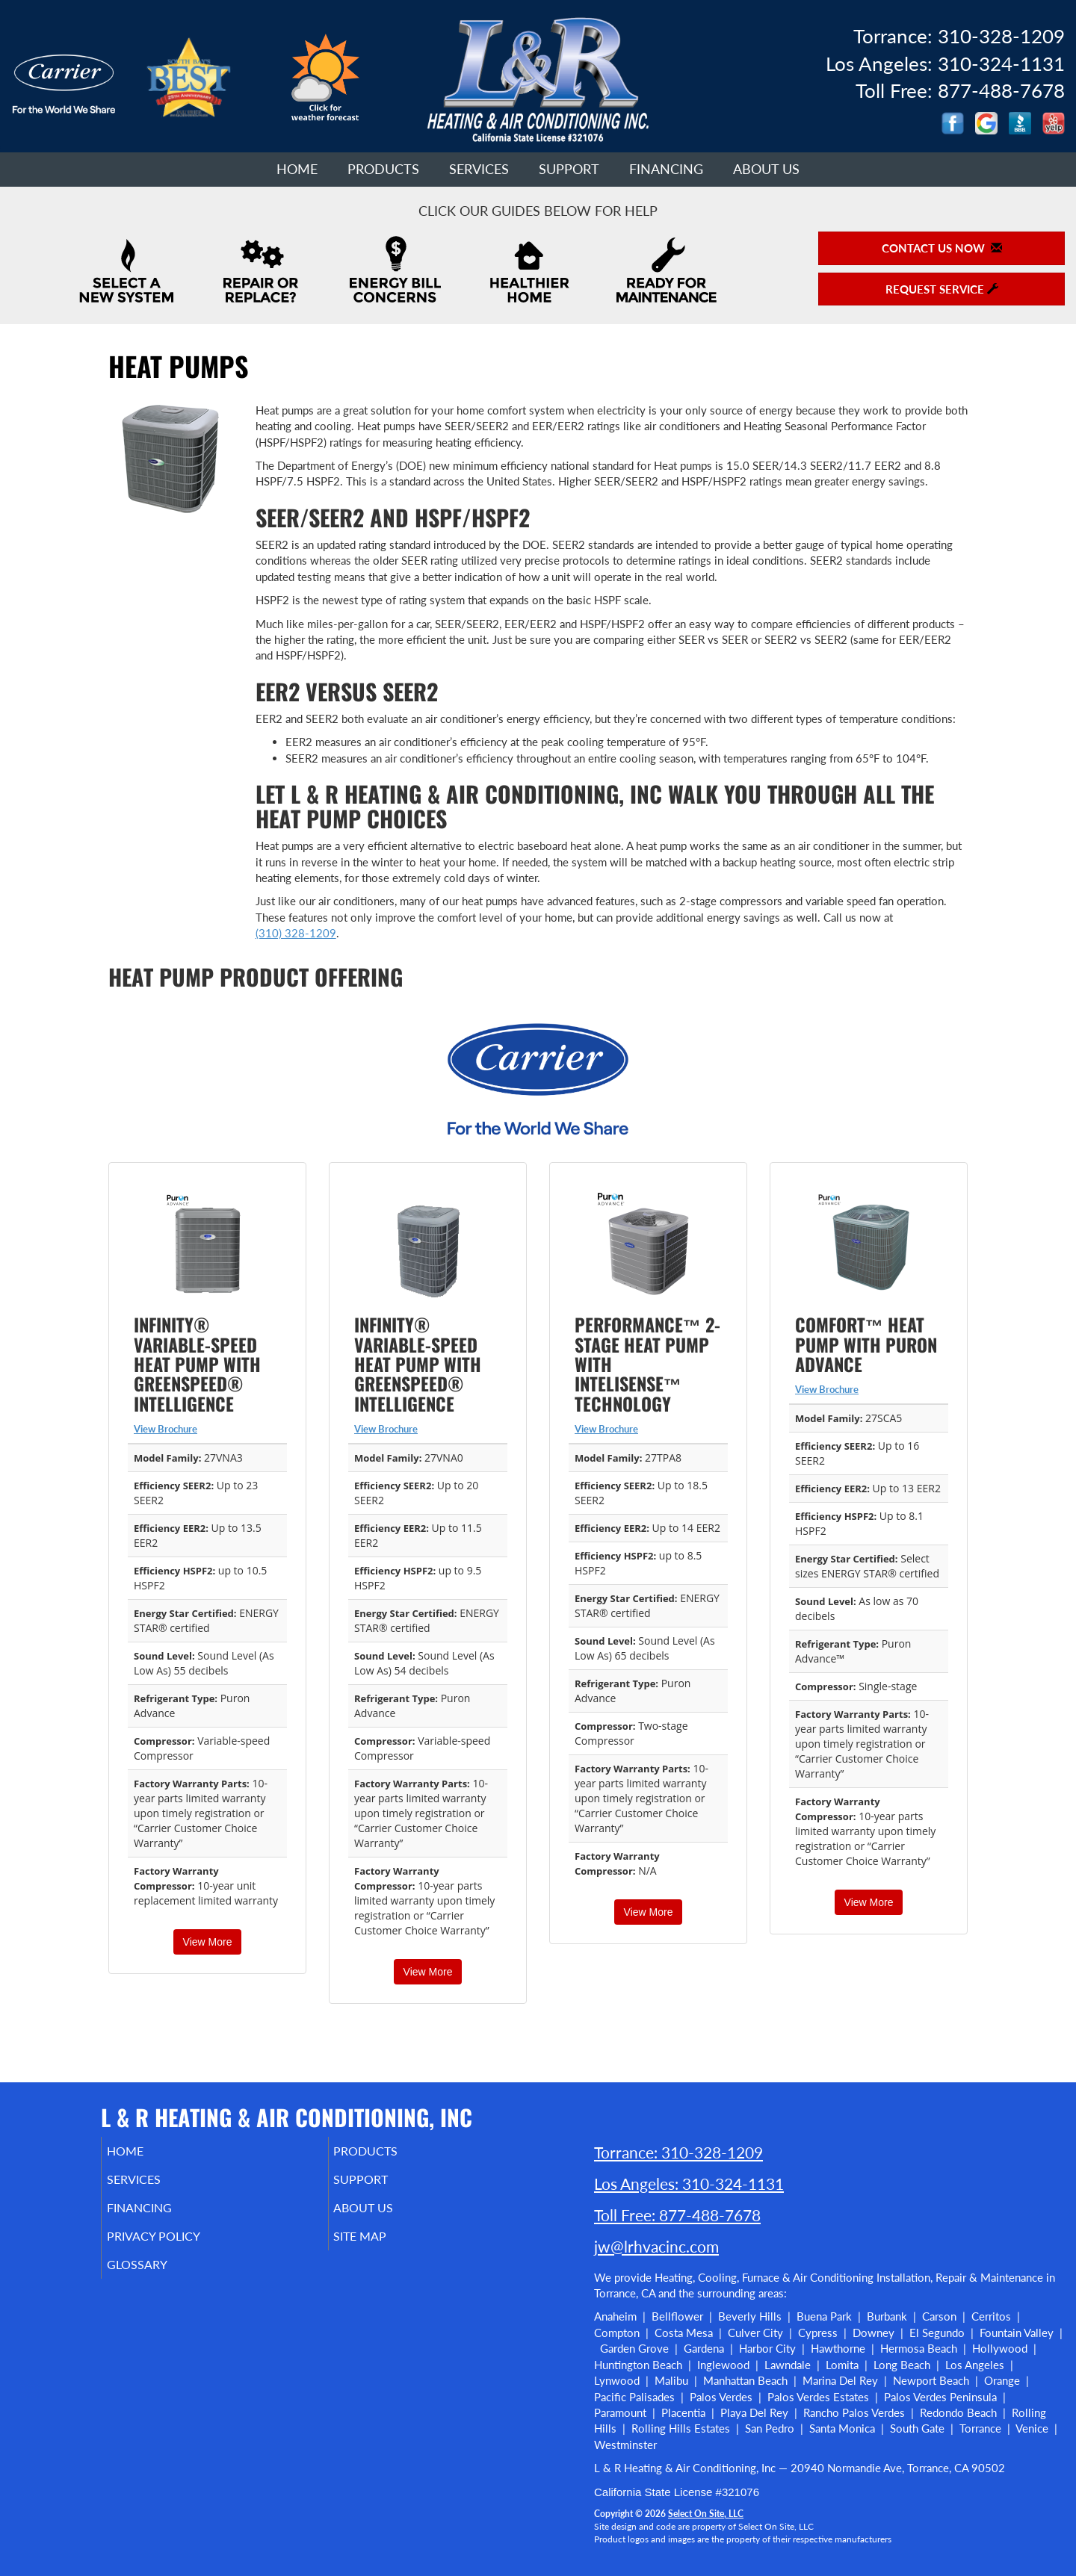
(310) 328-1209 (296, 933)
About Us (766, 169)
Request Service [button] (941, 289)
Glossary (157, 2278)
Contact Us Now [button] (942, 248)
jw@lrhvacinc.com (656, 2246)
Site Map (381, 2246)
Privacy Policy (176, 2246)
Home (297, 169)
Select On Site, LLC (705, 2513)
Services (479, 169)
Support (569, 169)
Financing (666, 169)
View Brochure (165, 1429)
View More (207, 1942)
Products (383, 169)
